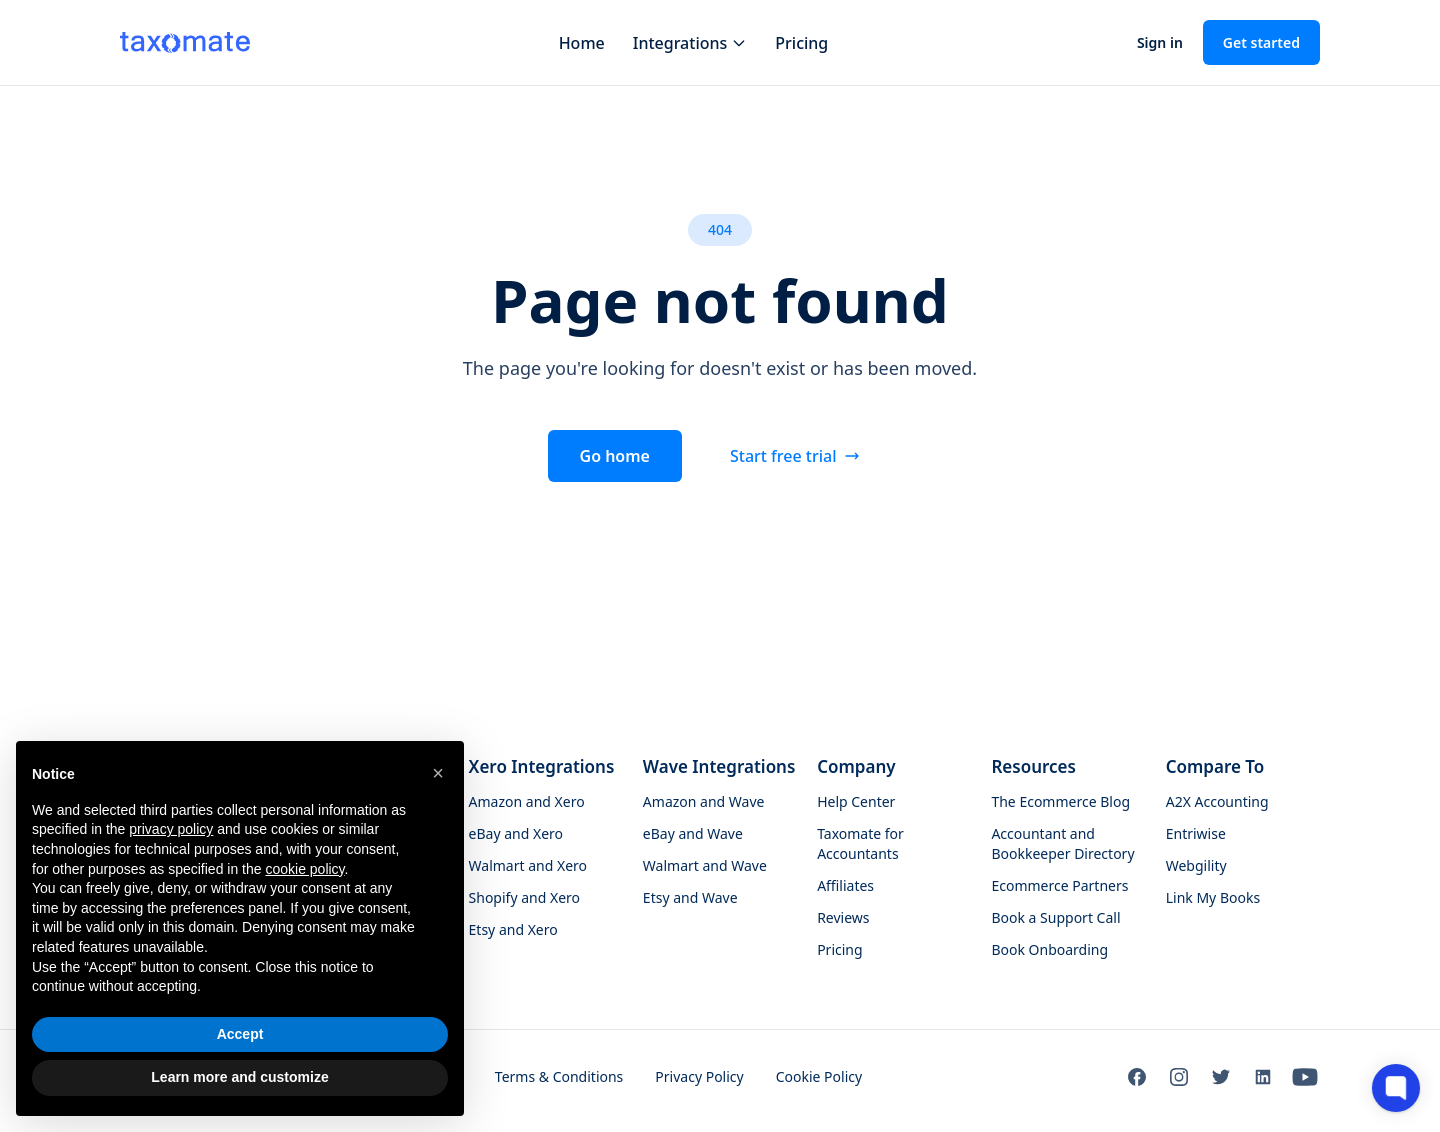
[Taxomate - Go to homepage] (185, 42)
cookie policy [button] (304, 869)
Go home (615, 456)
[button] (438, 773)
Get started (1261, 42)
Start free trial (795, 456)
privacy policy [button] (171, 829)
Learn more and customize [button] (239, 1077)
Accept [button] (240, 1034)
